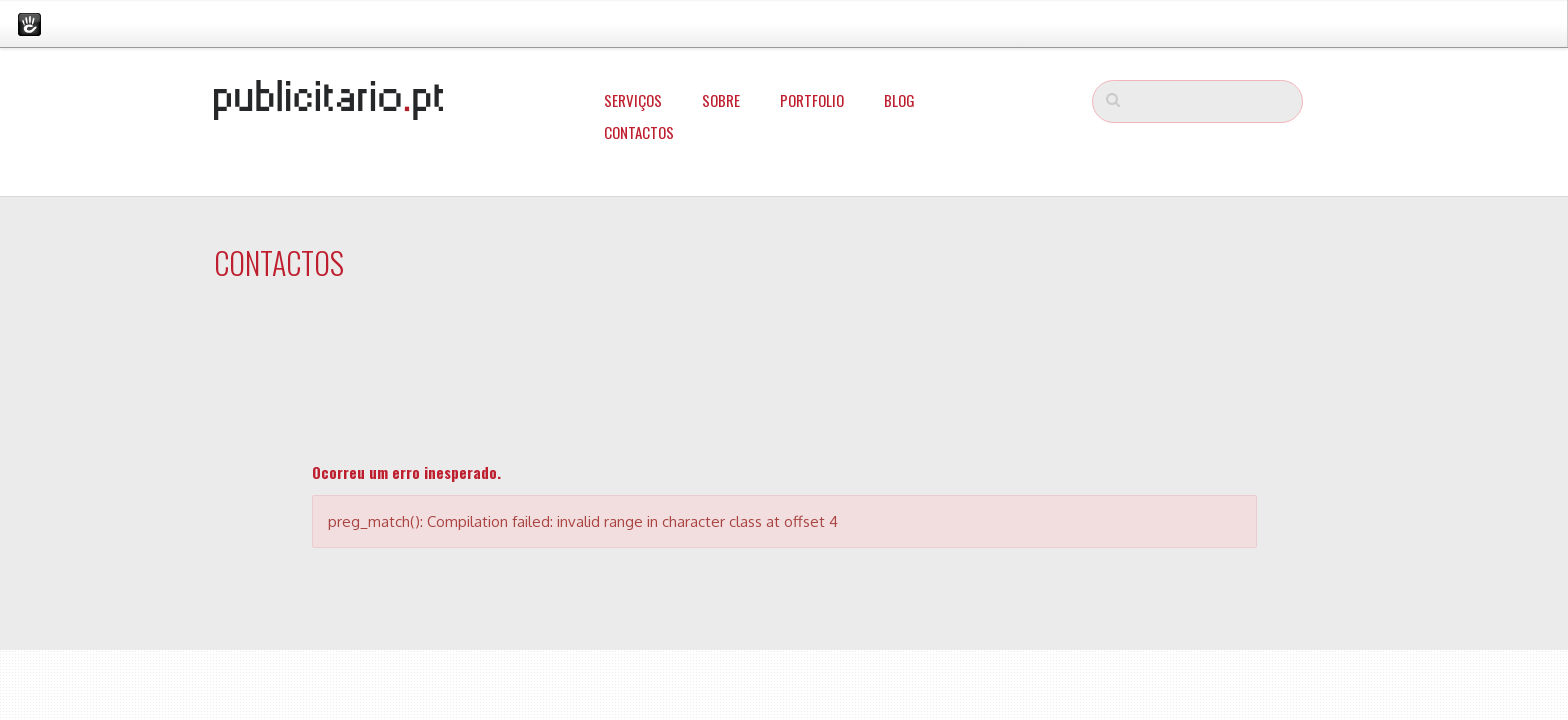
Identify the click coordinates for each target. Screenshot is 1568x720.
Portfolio (812, 100)
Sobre (721, 100)
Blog (899, 100)
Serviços (633, 100)
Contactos (639, 132)
